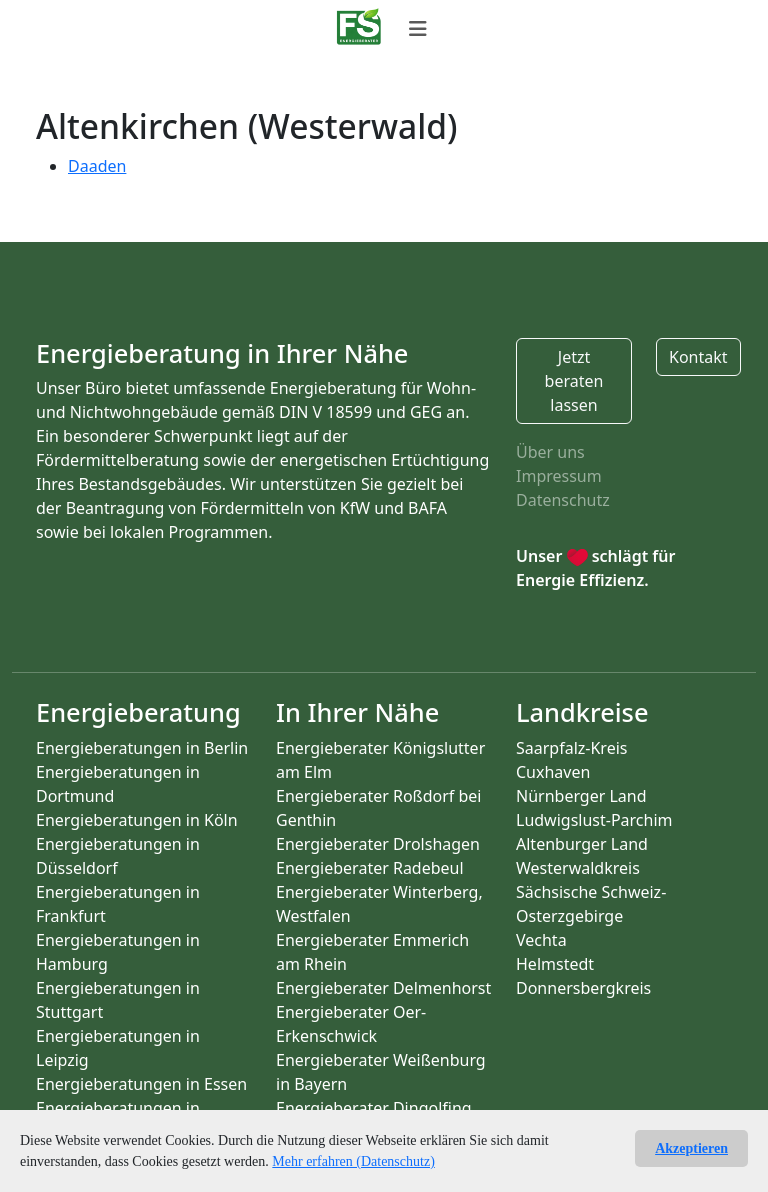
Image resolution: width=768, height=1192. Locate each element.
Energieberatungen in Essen (141, 1084)
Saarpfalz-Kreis (571, 748)
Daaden (97, 166)
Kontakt (698, 357)
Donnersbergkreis (583, 988)
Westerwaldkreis (578, 868)
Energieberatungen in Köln (137, 820)
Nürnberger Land (581, 796)
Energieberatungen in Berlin (142, 748)
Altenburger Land (582, 844)
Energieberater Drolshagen (378, 844)
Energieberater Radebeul (370, 868)
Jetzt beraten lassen (574, 381)
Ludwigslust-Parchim (594, 820)
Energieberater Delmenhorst (383, 988)
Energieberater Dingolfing (374, 1108)
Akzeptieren (691, 1148)
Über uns (550, 452)
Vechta (541, 940)
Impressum (559, 476)
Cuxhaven (553, 772)
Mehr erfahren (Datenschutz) (353, 1161)
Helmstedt (555, 964)
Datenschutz (563, 500)
